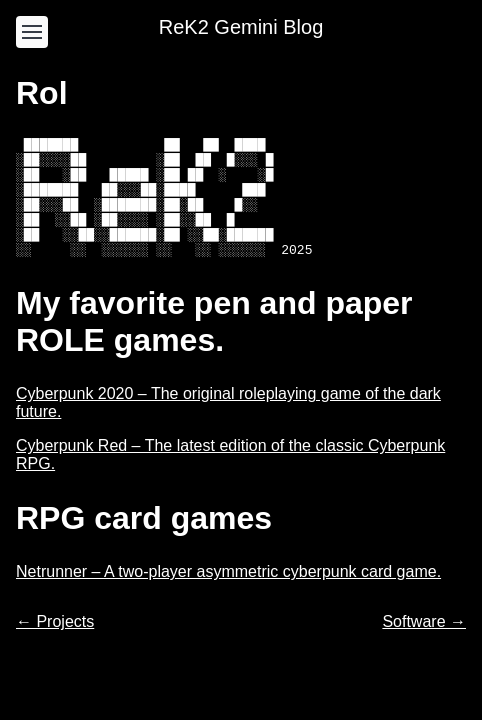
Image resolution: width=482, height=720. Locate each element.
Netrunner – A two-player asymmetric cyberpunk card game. (228, 595)
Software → (424, 645)
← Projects (55, 645)
